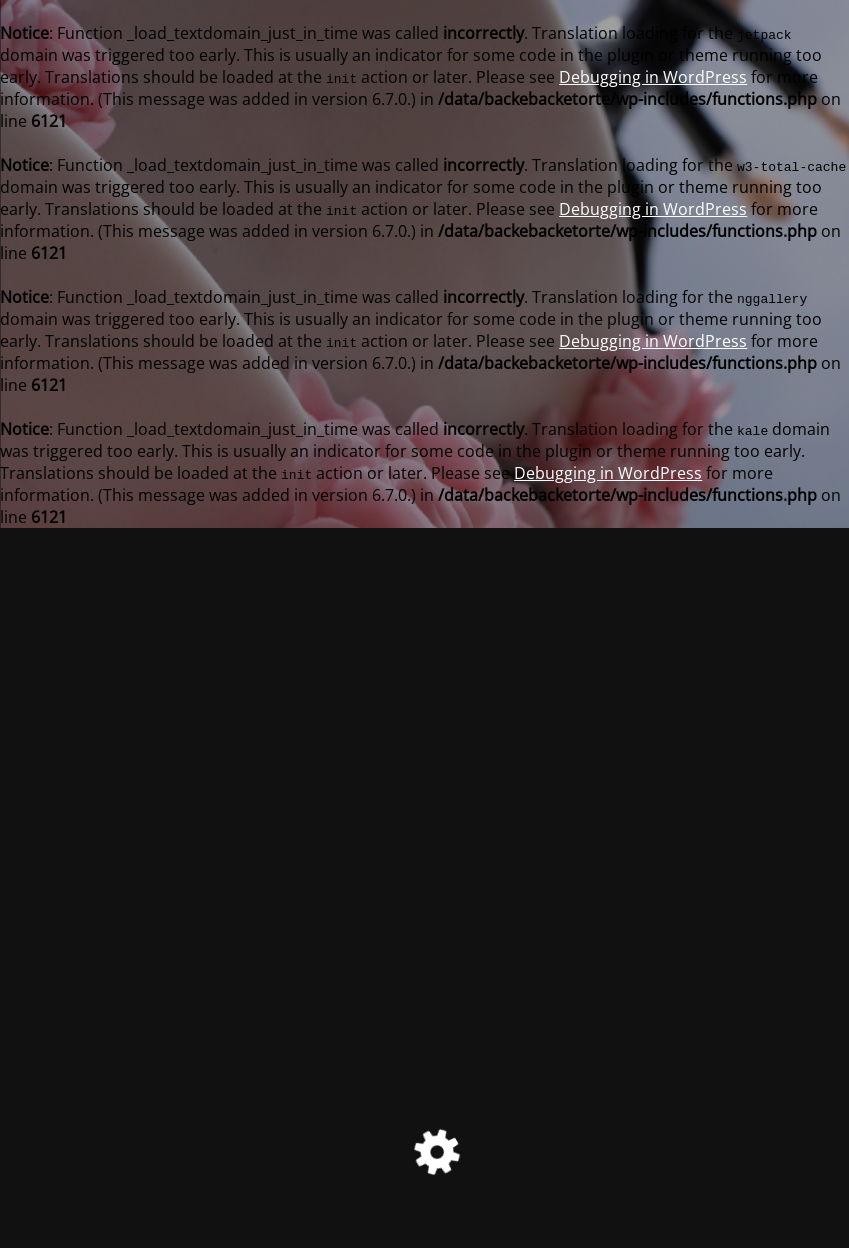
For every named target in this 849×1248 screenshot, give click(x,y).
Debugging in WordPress (653, 77)
